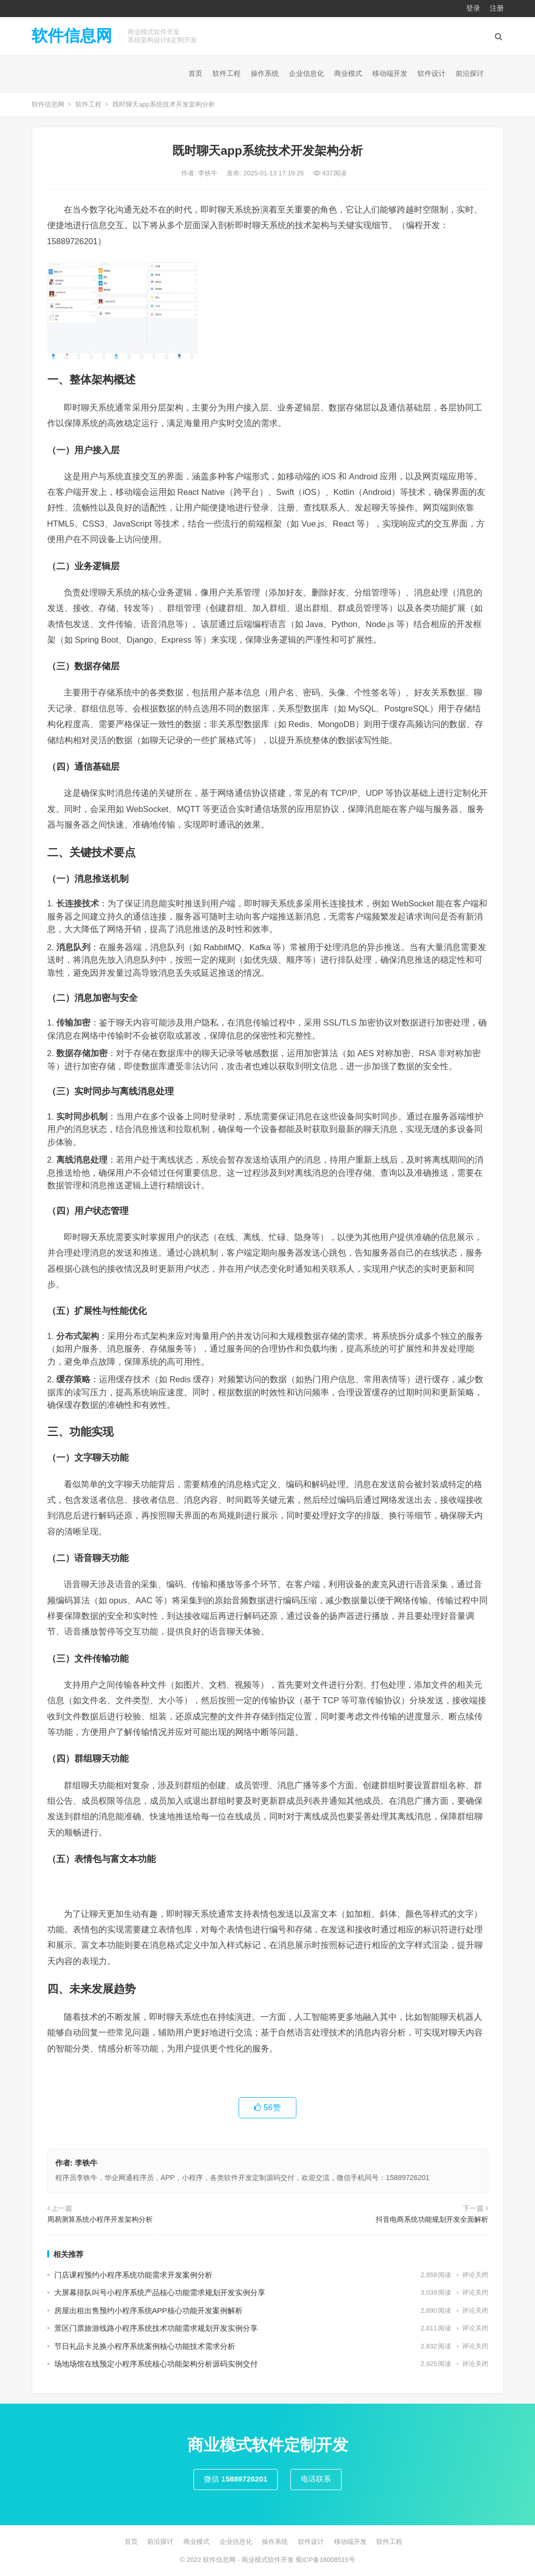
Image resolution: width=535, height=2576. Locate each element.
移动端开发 (389, 73)
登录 (473, 8)
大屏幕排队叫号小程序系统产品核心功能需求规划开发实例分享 (159, 2292)
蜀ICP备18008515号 (325, 2559)
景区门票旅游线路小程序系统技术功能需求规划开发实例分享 (156, 2328)
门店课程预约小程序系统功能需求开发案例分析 (133, 2275)
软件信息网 (72, 36)
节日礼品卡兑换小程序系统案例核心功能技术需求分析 (144, 2346)
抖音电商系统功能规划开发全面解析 (432, 2219)
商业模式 (348, 73)
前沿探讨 (470, 73)
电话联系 (316, 2479)
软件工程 (226, 73)
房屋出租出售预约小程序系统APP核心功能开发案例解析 (148, 2310)
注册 (497, 8)
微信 (235, 2479)
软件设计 (431, 73)
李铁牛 (209, 173)
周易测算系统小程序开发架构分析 (100, 2219)
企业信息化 (306, 73)
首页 (195, 73)
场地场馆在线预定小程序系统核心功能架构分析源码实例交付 (156, 2363)
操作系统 (265, 73)
